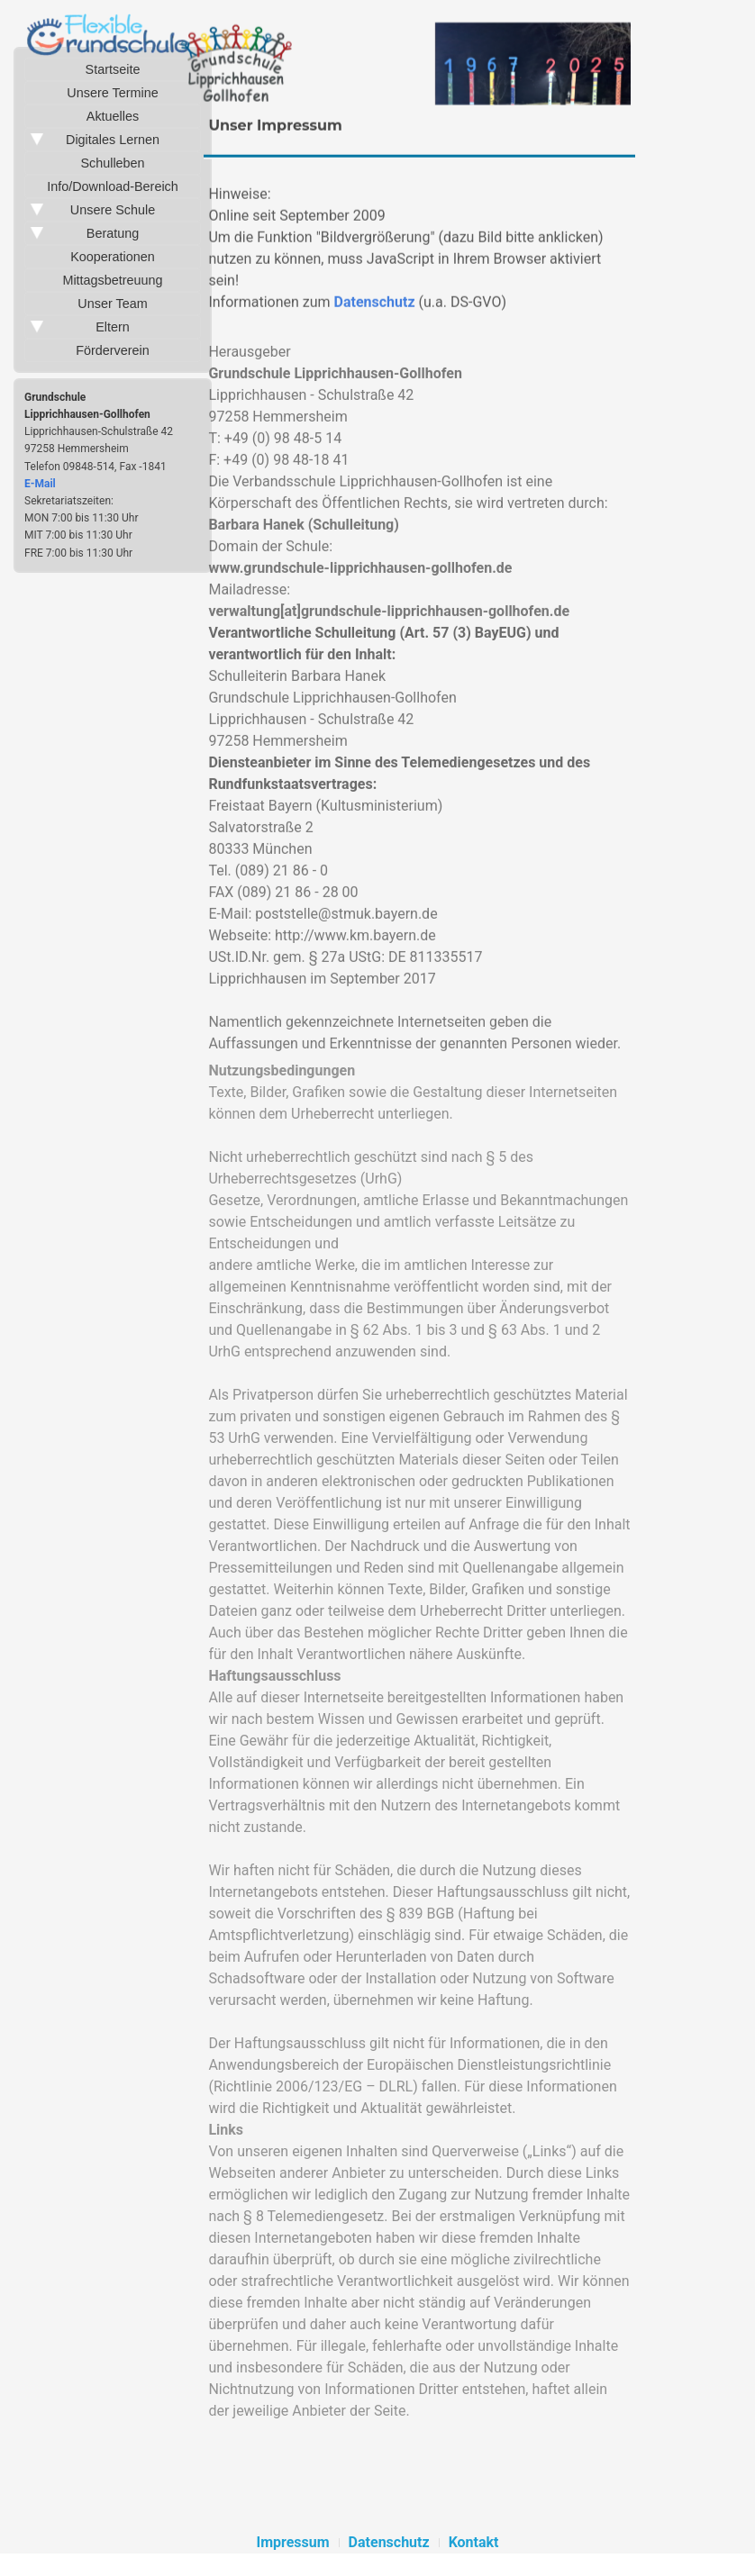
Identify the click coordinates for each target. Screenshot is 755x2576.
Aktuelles (112, 116)
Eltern (113, 327)
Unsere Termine (112, 93)
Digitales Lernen (112, 139)
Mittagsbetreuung (112, 280)
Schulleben (112, 163)
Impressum (292, 2542)
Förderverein (113, 350)
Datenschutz (374, 305)
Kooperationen (112, 256)
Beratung (112, 233)
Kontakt (474, 2542)
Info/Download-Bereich (112, 186)
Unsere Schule (112, 210)
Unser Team (112, 303)
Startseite (113, 69)
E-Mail (40, 483)
